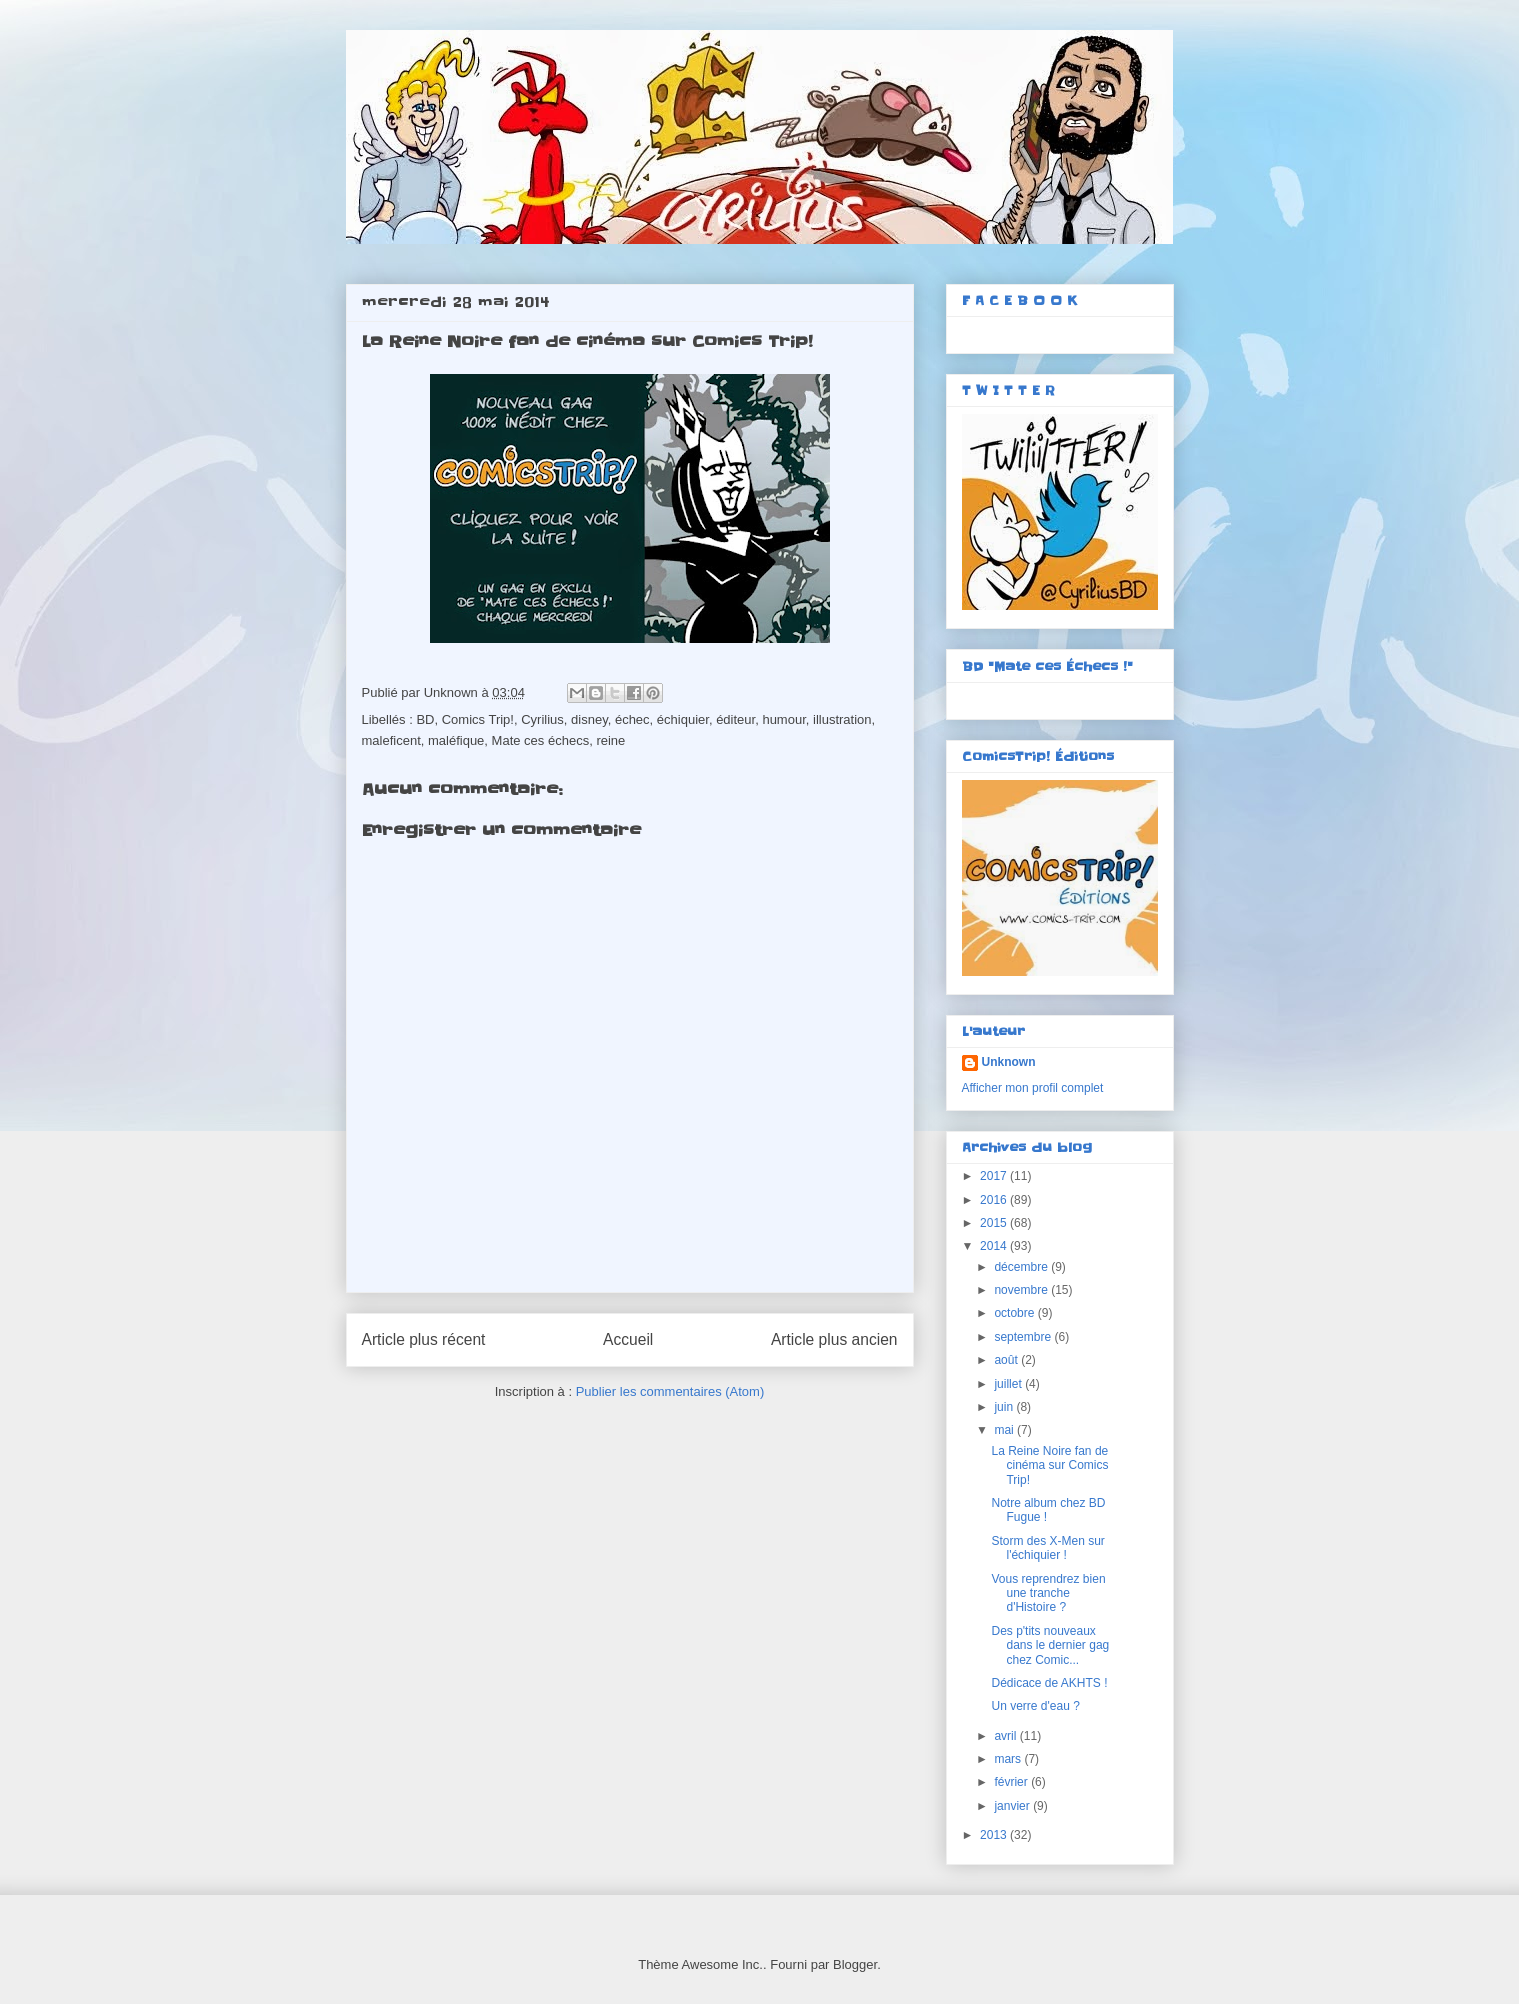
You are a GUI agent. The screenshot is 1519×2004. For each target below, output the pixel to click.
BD (425, 719)
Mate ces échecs (541, 740)
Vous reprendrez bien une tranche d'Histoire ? (1048, 1593)
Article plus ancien (834, 1339)
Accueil (628, 1339)
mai (1005, 1430)
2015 (995, 1223)
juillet (1009, 1384)
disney (589, 719)
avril (1006, 1736)
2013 (995, 1835)
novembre (1022, 1290)
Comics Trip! (478, 719)
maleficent (391, 740)
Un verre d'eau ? (1035, 1706)
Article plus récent (424, 1339)
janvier (1013, 1806)
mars (1009, 1759)
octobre (1015, 1313)
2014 (995, 1246)
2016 (995, 1200)
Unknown (1009, 1062)
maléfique (456, 740)
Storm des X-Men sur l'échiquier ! (1047, 1548)
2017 (995, 1176)
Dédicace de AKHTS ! (1049, 1683)
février (1012, 1782)
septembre (1024, 1337)
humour (783, 719)
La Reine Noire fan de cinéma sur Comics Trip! (1049, 1465)
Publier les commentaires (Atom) (670, 1391)
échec (632, 719)
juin (1005, 1407)
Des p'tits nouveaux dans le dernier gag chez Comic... (1050, 1645)
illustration (842, 719)
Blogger (855, 1964)
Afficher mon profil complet (1033, 1088)
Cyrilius (542, 719)
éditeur (735, 719)
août (1007, 1360)
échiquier (683, 719)
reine (610, 740)
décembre (1022, 1267)
